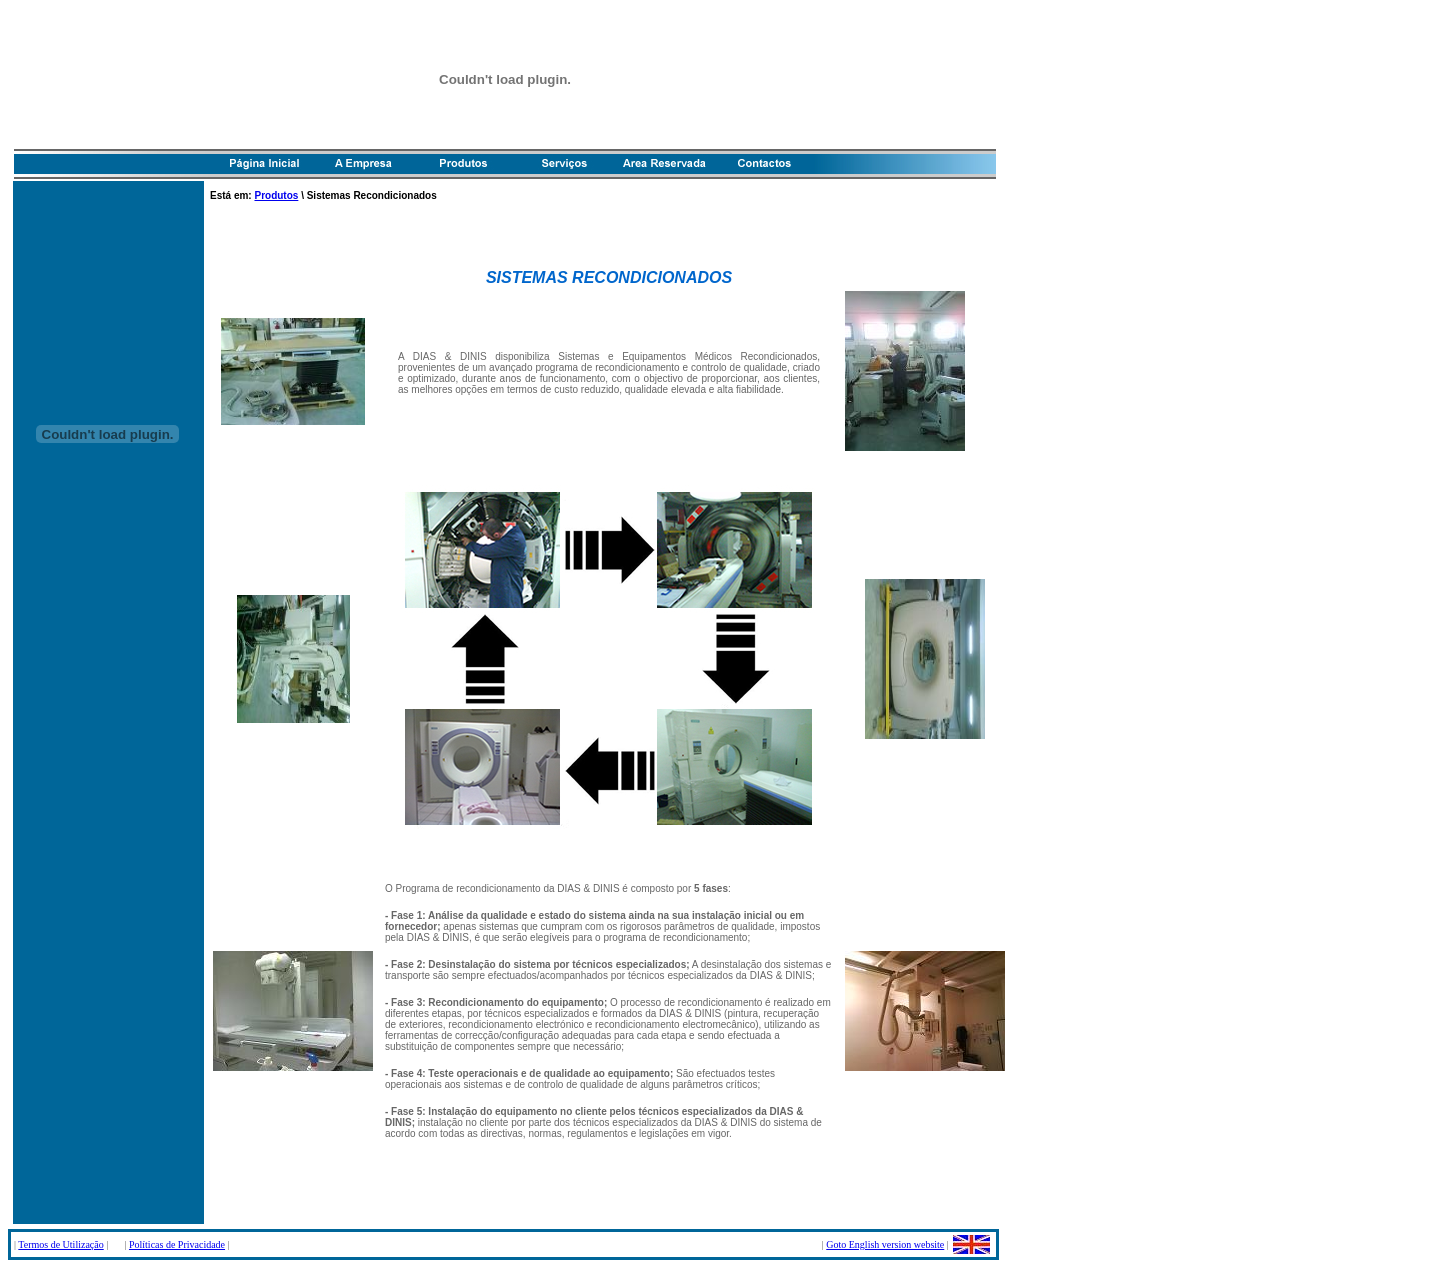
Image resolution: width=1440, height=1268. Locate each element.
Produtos (276, 195)
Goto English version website (885, 1244)
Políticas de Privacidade (177, 1244)
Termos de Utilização (60, 1244)
